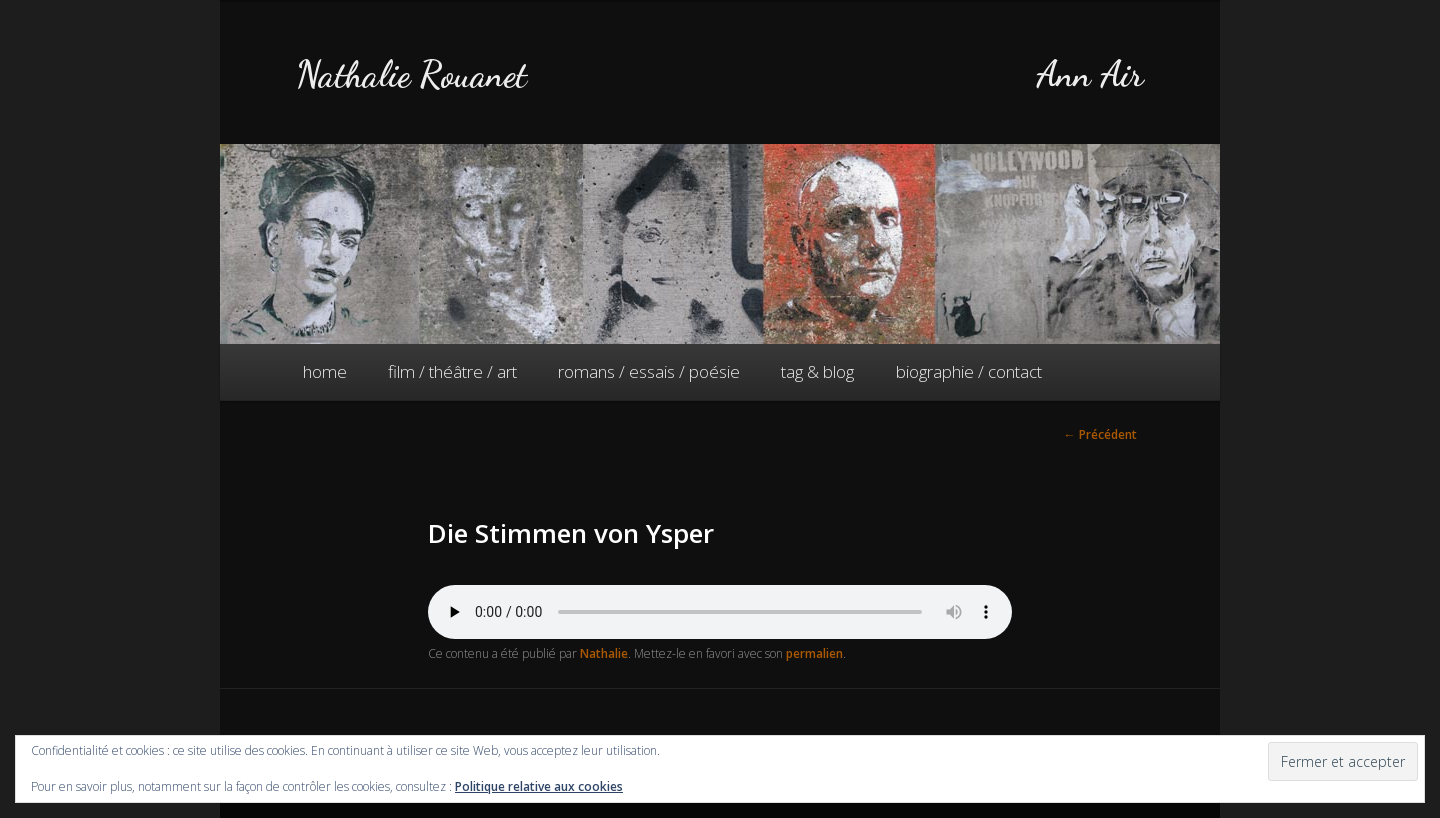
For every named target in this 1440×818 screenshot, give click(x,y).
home (325, 371)
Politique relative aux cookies (539, 786)
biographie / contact (969, 371)
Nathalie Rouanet (411, 74)
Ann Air (1090, 74)
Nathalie (604, 653)
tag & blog (817, 371)
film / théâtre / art (452, 371)
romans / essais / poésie (649, 371)
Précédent (1100, 434)
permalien (814, 653)
